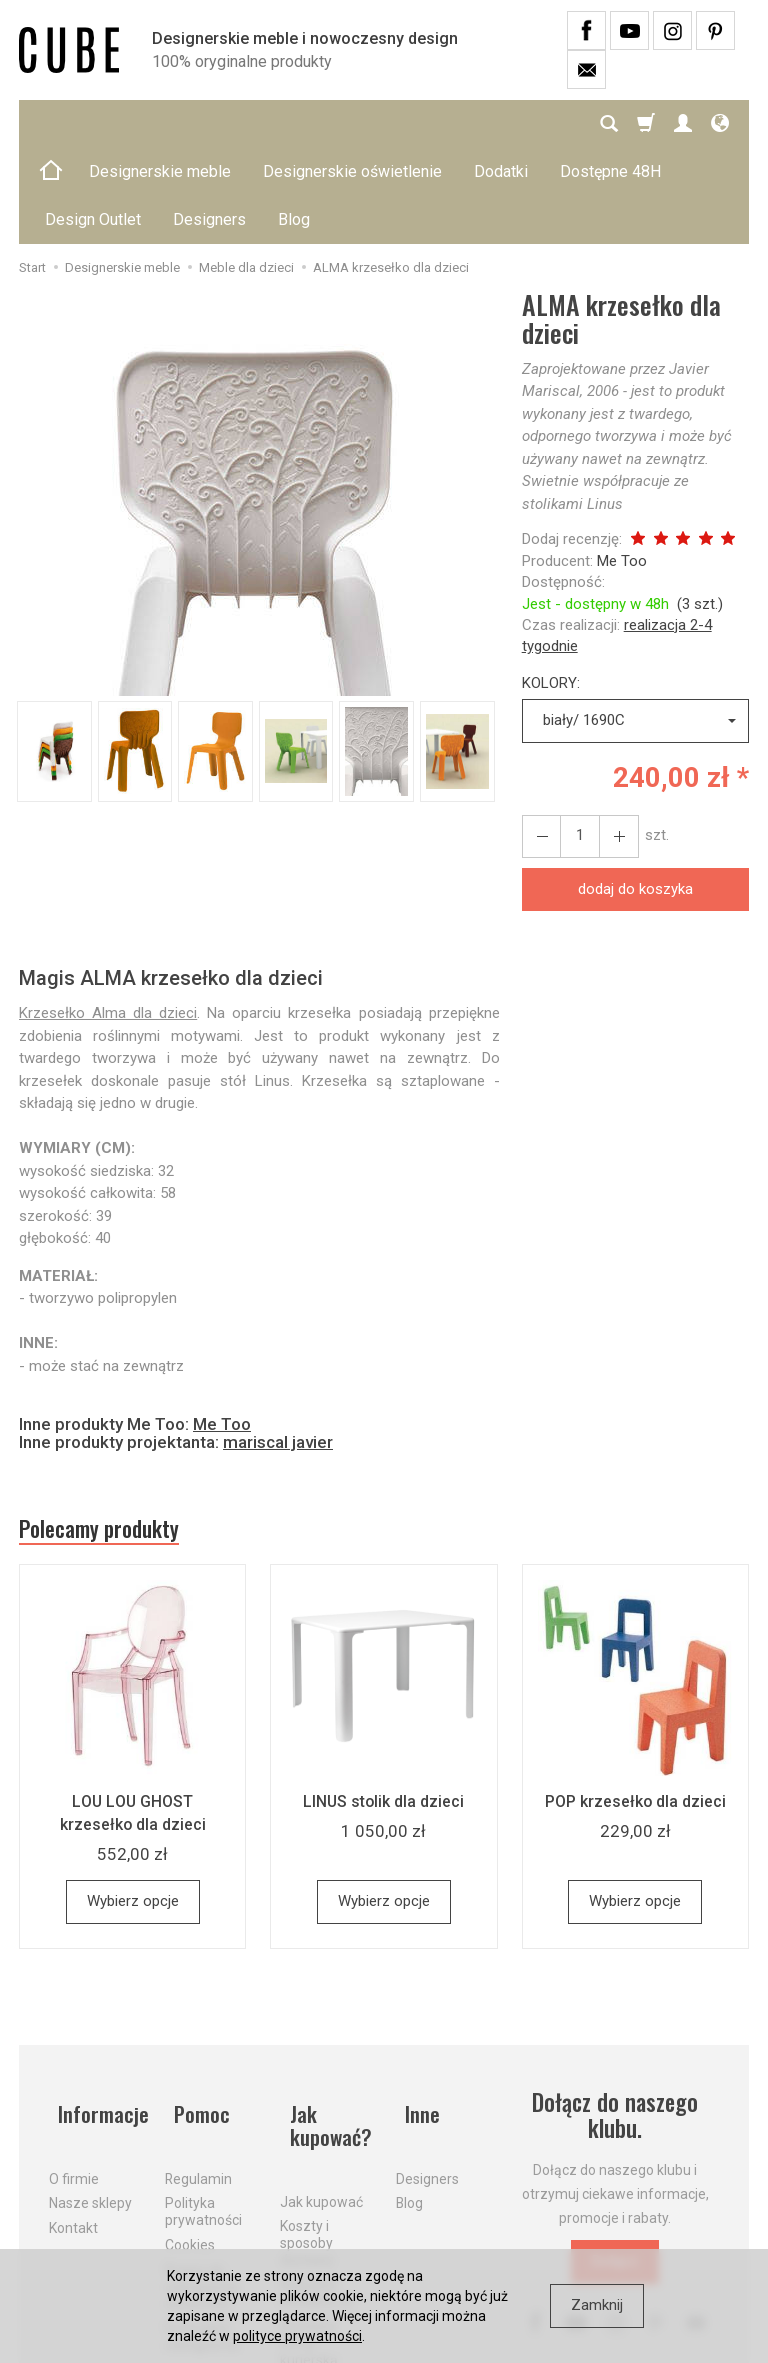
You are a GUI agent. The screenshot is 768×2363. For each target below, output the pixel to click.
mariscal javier (278, 1346)
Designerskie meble (160, 123)
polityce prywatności (297, 2336)
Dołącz (615, 2172)
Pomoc (195, 2013)
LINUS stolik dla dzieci (384, 1712)
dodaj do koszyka (635, 793)
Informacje (95, 2013)
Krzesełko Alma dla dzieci (108, 917)
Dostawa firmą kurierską (309, 2235)
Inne (415, 2013)
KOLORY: (551, 587)
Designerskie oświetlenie (352, 123)
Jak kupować (321, 2094)
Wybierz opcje (133, 1812)
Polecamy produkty (114, 1436)
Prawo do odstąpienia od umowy (202, 2177)
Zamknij (597, 2305)
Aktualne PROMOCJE (317, 2185)
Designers (427, 2068)
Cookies (190, 2135)
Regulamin (198, 2068)
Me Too (622, 465)
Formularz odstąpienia (202, 2226)
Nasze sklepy (90, 2093)
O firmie (74, 2068)
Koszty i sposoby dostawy (307, 2135)
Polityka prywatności (203, 2101)
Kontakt (73, 2118)
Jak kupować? (324, 2026)
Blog (409, 2093)
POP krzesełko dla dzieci (635, 1712)
